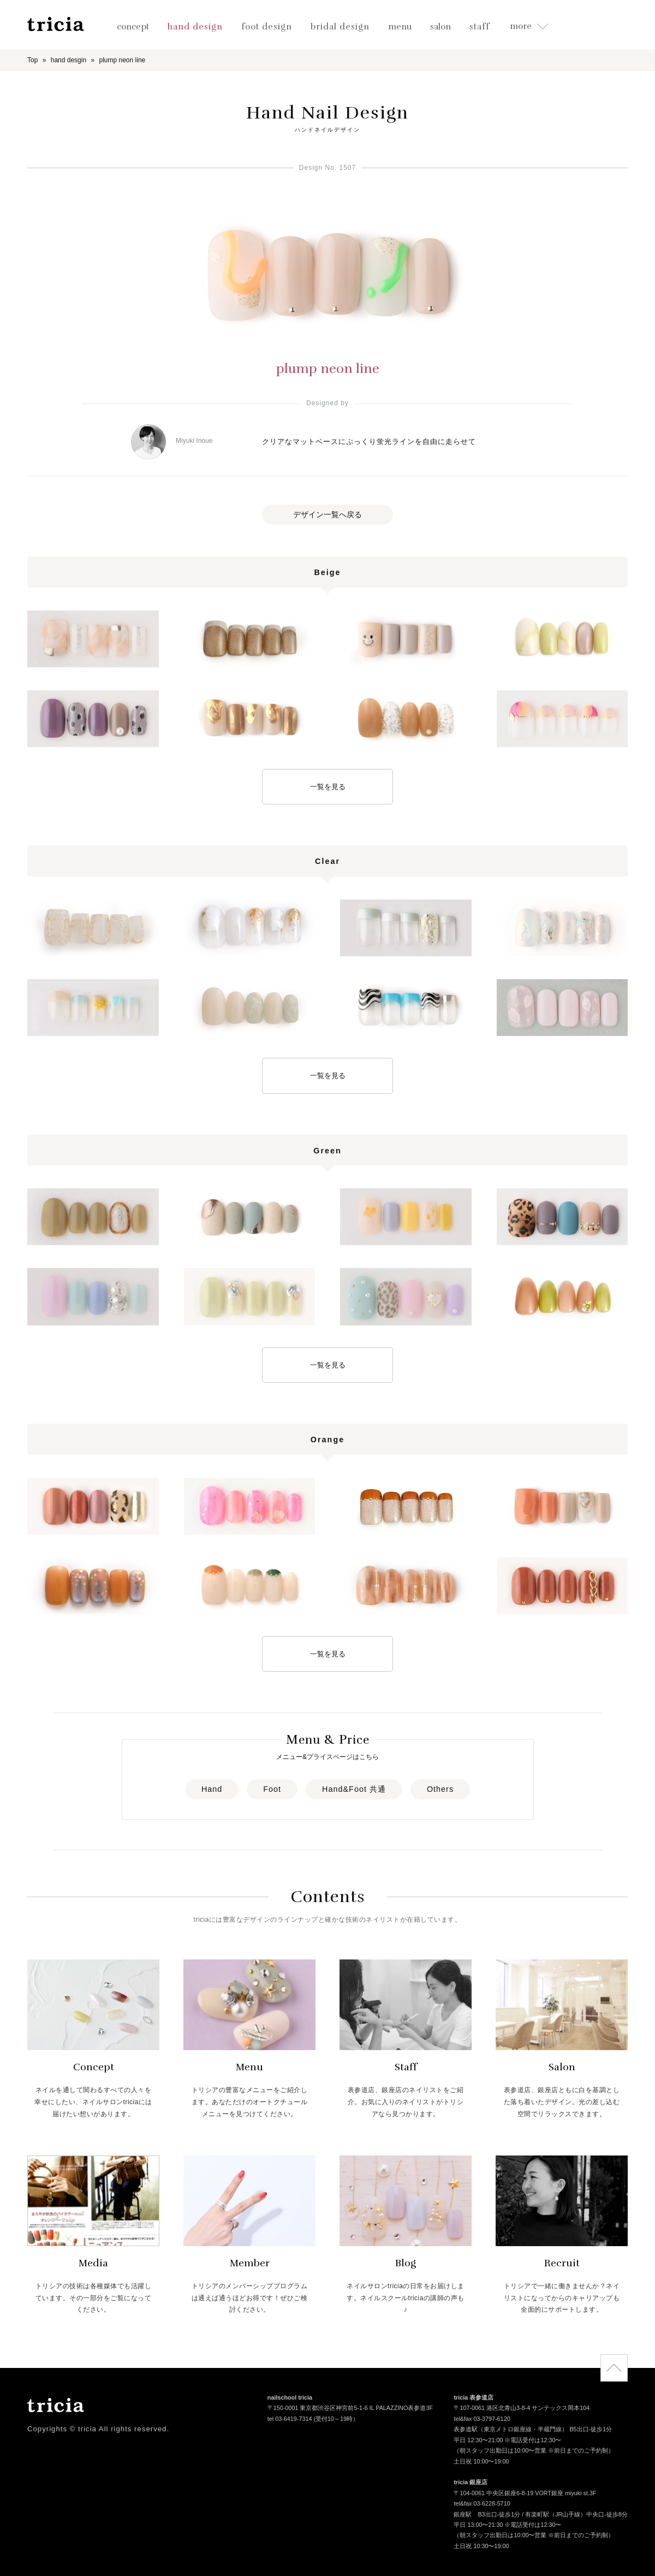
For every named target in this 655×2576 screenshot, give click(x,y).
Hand (211, 1789)
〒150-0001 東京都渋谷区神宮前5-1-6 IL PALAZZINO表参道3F (350, 2409)
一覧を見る (328, 787)
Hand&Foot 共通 (354, 1789)
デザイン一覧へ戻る (327, 514)
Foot (272, 1789)
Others (440, 1789)
